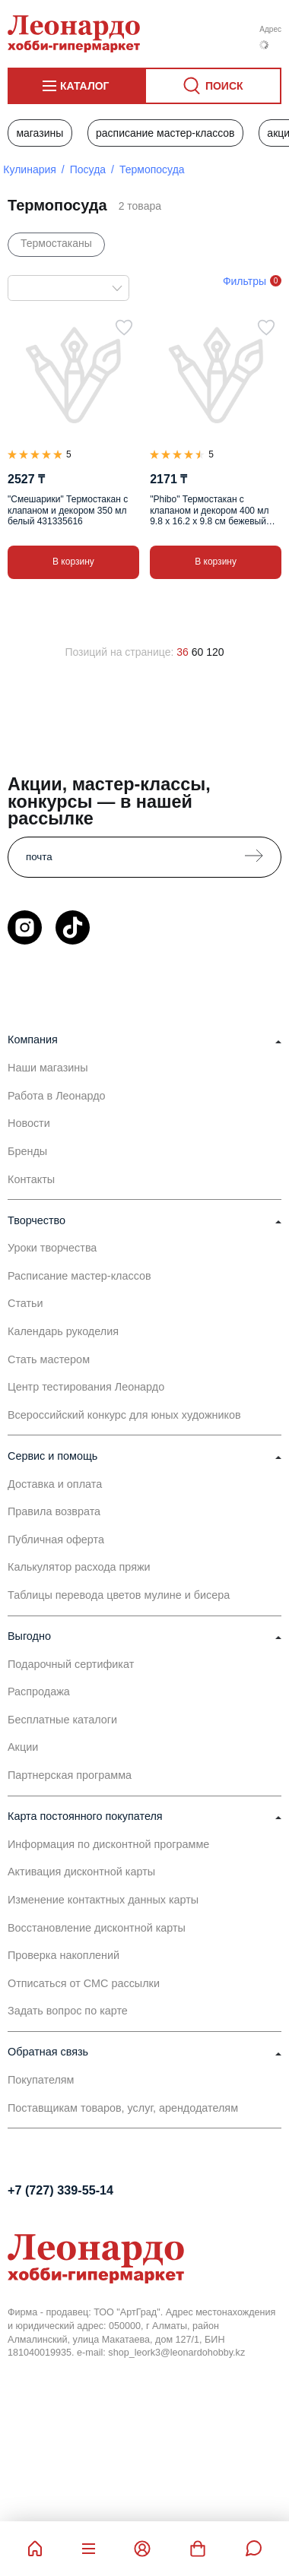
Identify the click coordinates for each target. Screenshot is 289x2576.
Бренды (27, 1151)
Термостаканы (56, 243)
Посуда (88, 169)
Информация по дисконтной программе (108, 1844)
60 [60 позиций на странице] (198, 652)
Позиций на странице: (119, 652)
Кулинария (29, 169)
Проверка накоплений (63, 1955)
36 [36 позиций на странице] (182, 652)
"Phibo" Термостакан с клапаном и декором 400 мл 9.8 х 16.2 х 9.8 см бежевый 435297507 (209, 510)
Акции (23, 1747)
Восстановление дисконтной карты (97, 1928)
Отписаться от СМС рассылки (84, 1983)
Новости (29, 1123)
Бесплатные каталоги (62, 1720)
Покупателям (41, 2080)
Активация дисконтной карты (81, 1872)
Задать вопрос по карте (68, 2011)
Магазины (39, 133)
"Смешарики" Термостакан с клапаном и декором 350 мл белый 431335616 (68, 510)
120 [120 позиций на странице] (215, 652)
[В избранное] (124, 327)
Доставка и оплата (55, 1484)
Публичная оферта (56, 1539)
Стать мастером (49, 1359)
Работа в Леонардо (57, 1096)
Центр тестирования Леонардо (86, 1387)
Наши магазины (48, 1068)
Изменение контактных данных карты (103, 1900)
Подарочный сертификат (71, 1664)
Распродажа (39, 1691)
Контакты (31, 1179)
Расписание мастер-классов (165, 133)
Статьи (25, 1303)
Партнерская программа (70, 1775)
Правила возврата (54, 1511)
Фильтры (244, 281)
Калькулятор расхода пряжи (79, 1567)
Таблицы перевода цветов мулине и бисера (119, 1595)
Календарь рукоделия (63, 1331)
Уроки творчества (52, 1248)
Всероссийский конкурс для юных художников (124, 1415)
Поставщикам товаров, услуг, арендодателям (123, 2108)
